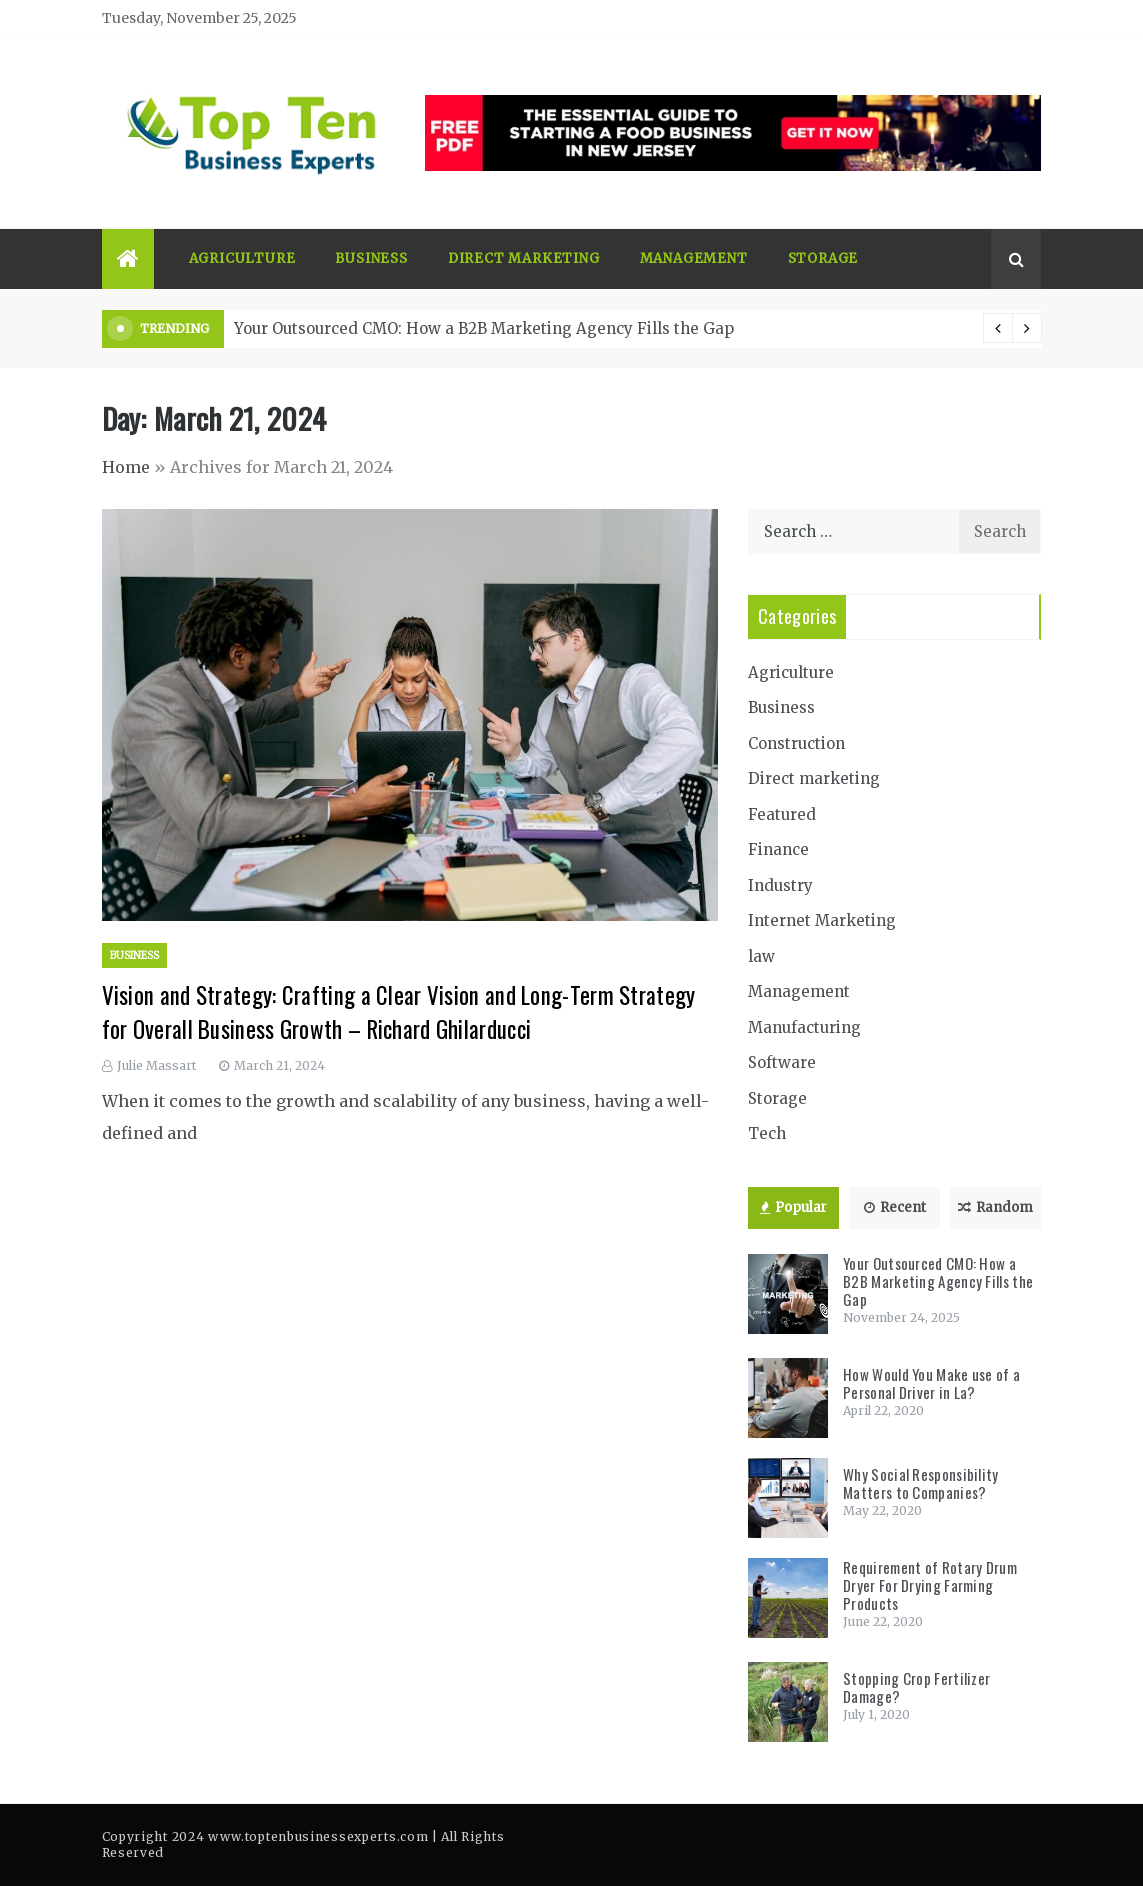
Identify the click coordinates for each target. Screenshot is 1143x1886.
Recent (895, 1207)
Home (126, 467)
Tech (767, 1133)
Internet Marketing (822, 920)
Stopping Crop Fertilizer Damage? (916, 1687)
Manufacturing (804, 1027)
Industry (780, 885)
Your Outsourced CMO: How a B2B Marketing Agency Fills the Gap (484, 328)
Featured (782, 814)
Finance (778, 849)
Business (371, 258)
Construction (796, 743)
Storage (823, 258)
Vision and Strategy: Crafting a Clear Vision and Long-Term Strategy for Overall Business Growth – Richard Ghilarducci (399, 1012)
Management (694, 258)
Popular (793, 1207)
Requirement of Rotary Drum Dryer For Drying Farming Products (930, 1585)
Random (995, 1207)
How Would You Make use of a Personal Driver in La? (931, 1383)
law (761, 956)
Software (782, 1062)
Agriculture (242, 258)
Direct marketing (524, 258)
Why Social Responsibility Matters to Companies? (921, 1483)
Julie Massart (156, 1065)
